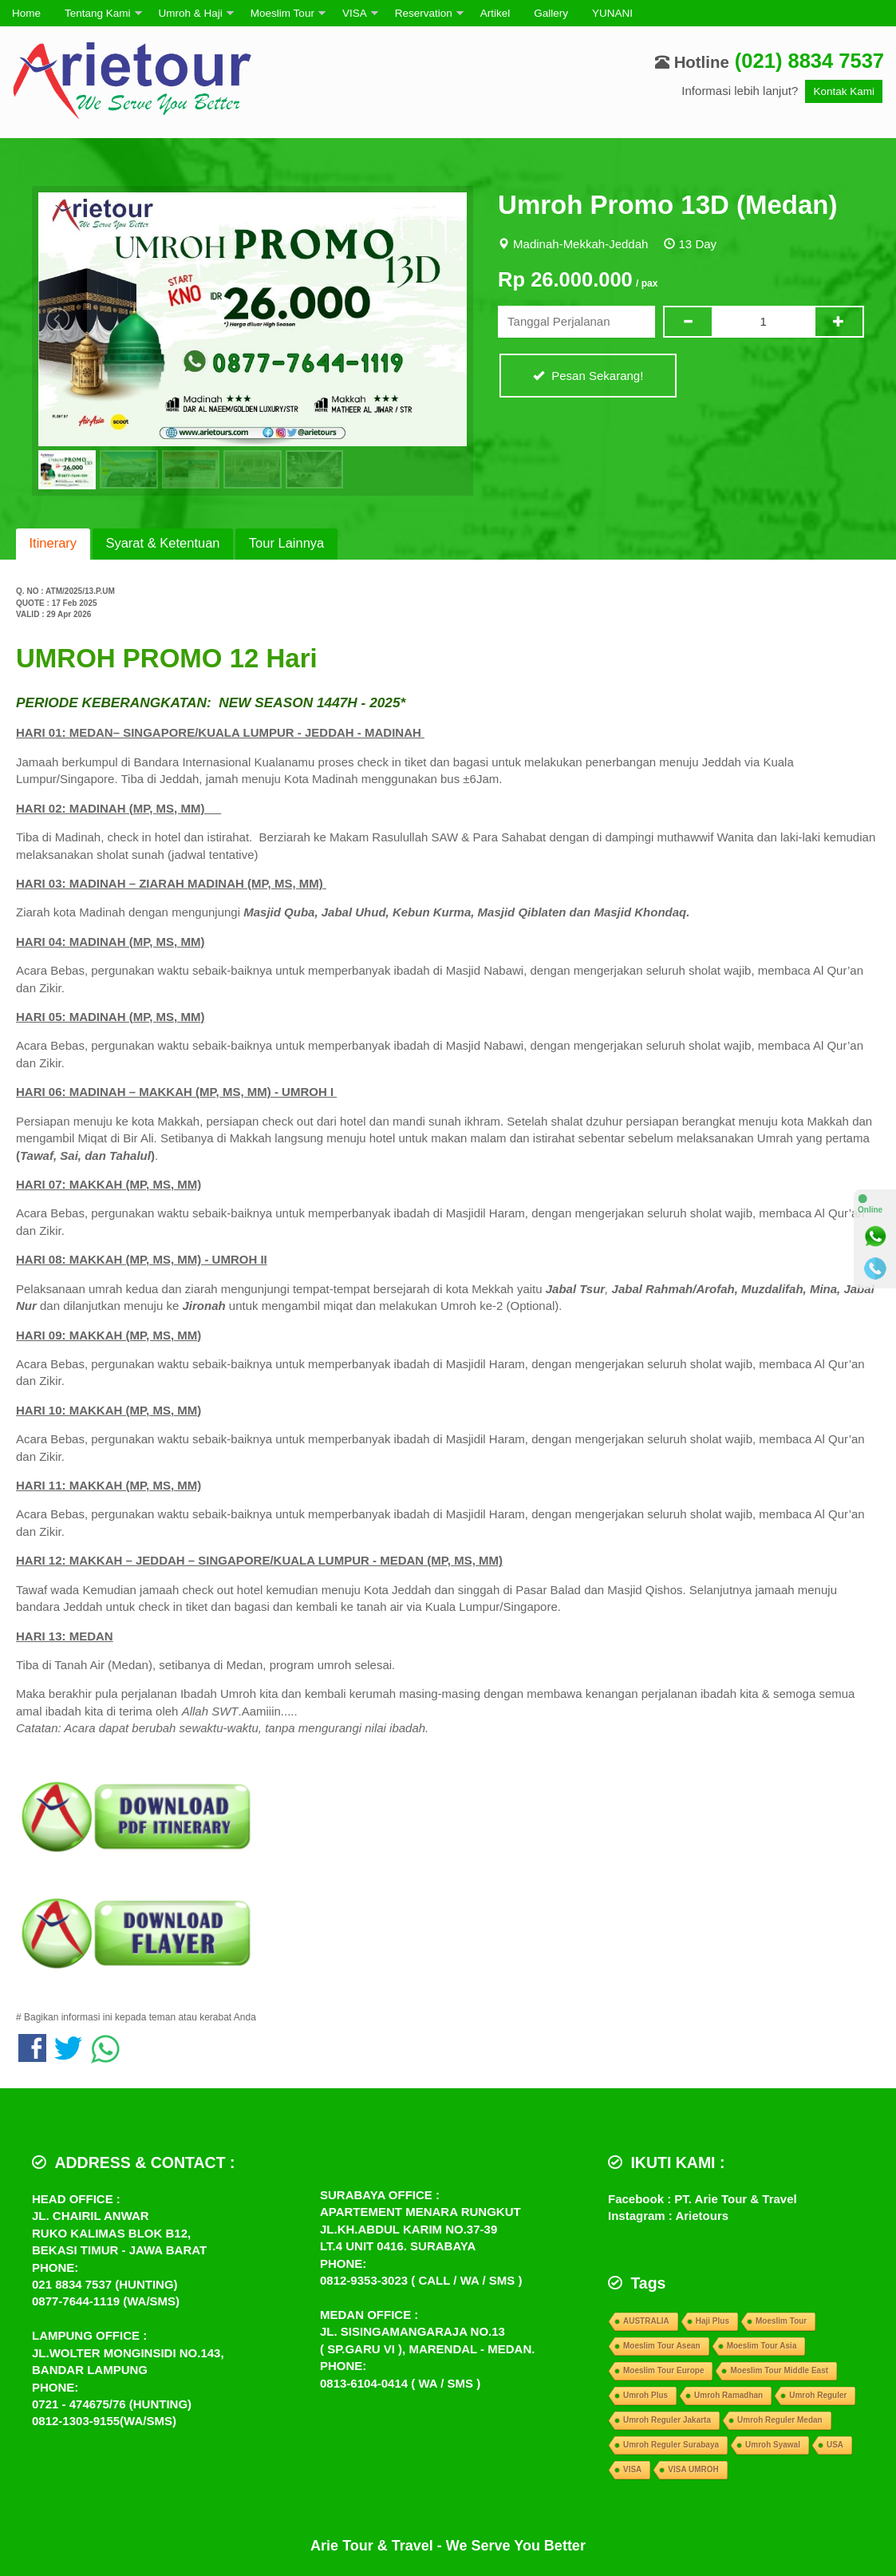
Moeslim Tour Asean (662, 2345)
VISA (354, 13)
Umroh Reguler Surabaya (671, 2444)
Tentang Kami (98, 13)
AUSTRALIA (646, 2321)
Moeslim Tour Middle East (779, 2370)
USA (835, 2444)
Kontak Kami (843, 91)
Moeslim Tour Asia (762, 2345)
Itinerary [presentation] (53, 543)
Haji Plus (712, 2321)
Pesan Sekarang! (588, 375)
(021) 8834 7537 (809, 60)
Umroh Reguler (818, 2395)
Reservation (423, 13)
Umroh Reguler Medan (780, 2420)
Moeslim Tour (282, 13)
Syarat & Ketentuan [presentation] (162, 543)
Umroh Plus (645, 2395)
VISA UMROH (693, 2469)
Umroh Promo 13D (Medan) (667, 205)
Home (26, 13)
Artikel (495, 13)
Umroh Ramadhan (728, 2395)
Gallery (551, 13)
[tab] (53, 544)
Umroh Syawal (772, 2444)
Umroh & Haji (191, 13)
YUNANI (612, 13)
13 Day (698, 244)
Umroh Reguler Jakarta (667, 2420)
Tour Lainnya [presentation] (286, 543)
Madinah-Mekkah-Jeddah (580, 244)
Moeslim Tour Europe (664, 2370)
